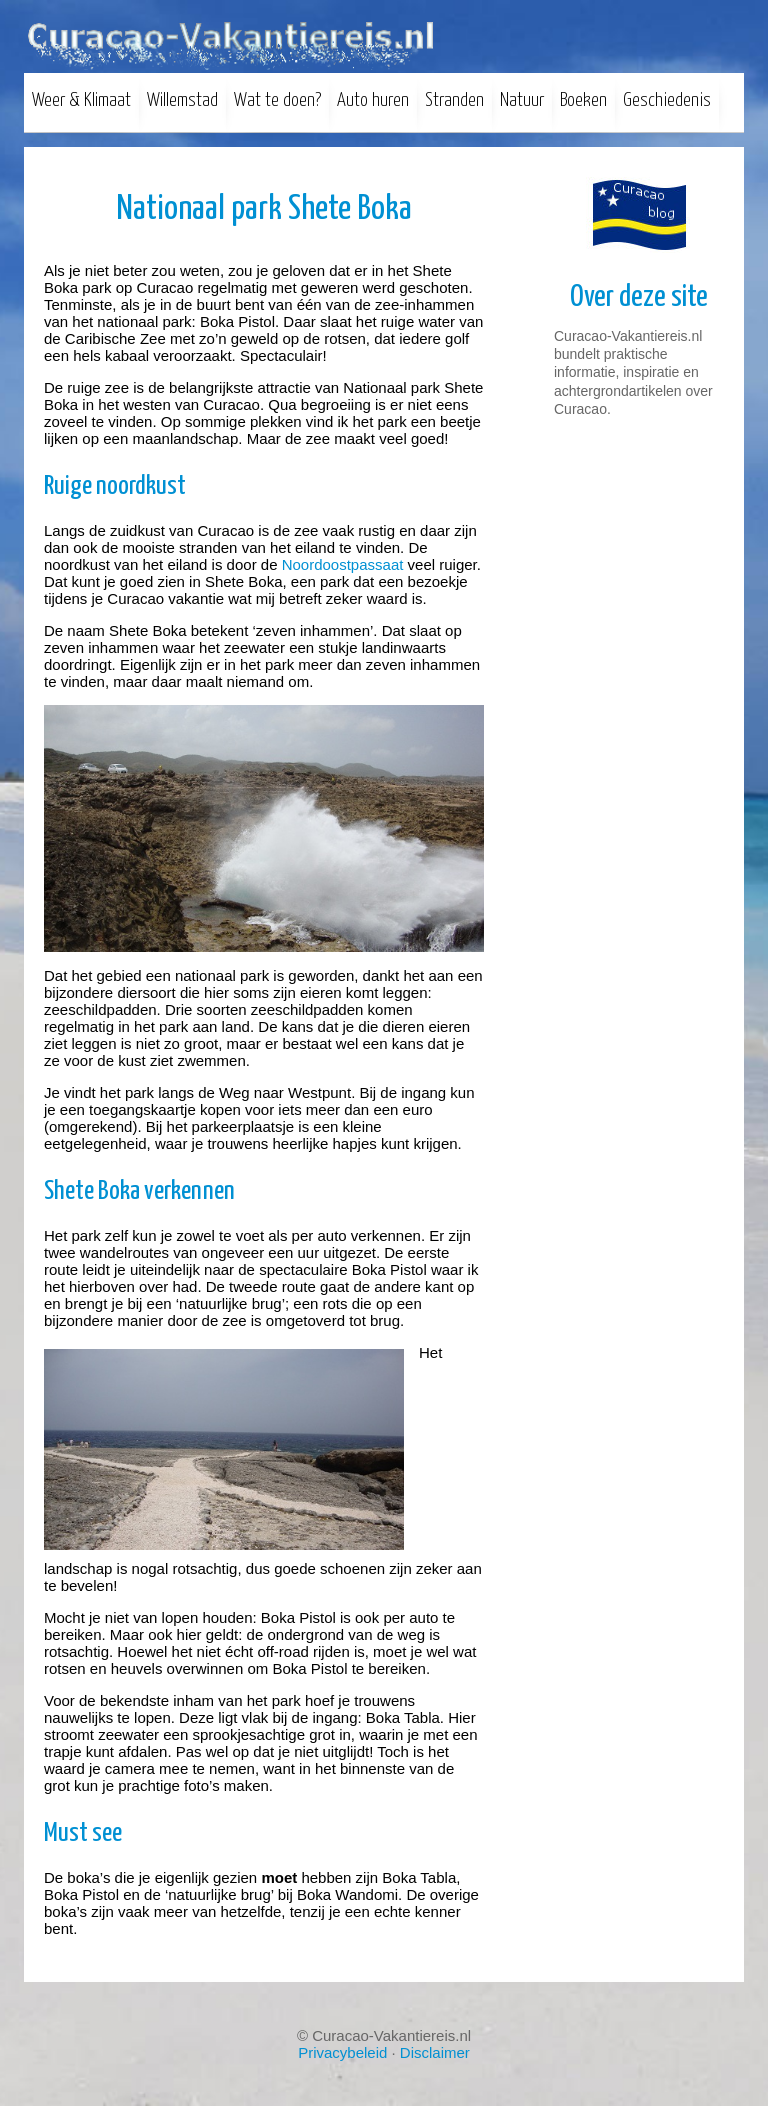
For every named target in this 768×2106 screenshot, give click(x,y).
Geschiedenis (667, 100)
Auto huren (373, 100)
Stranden (454, 100)
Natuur (522, 100)
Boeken (583, 100)
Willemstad (182, 100)
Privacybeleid (342, 2052)
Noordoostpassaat (343, 564)
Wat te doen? (277, 100)
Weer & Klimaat (81, 100)
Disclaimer (435, 2052)
